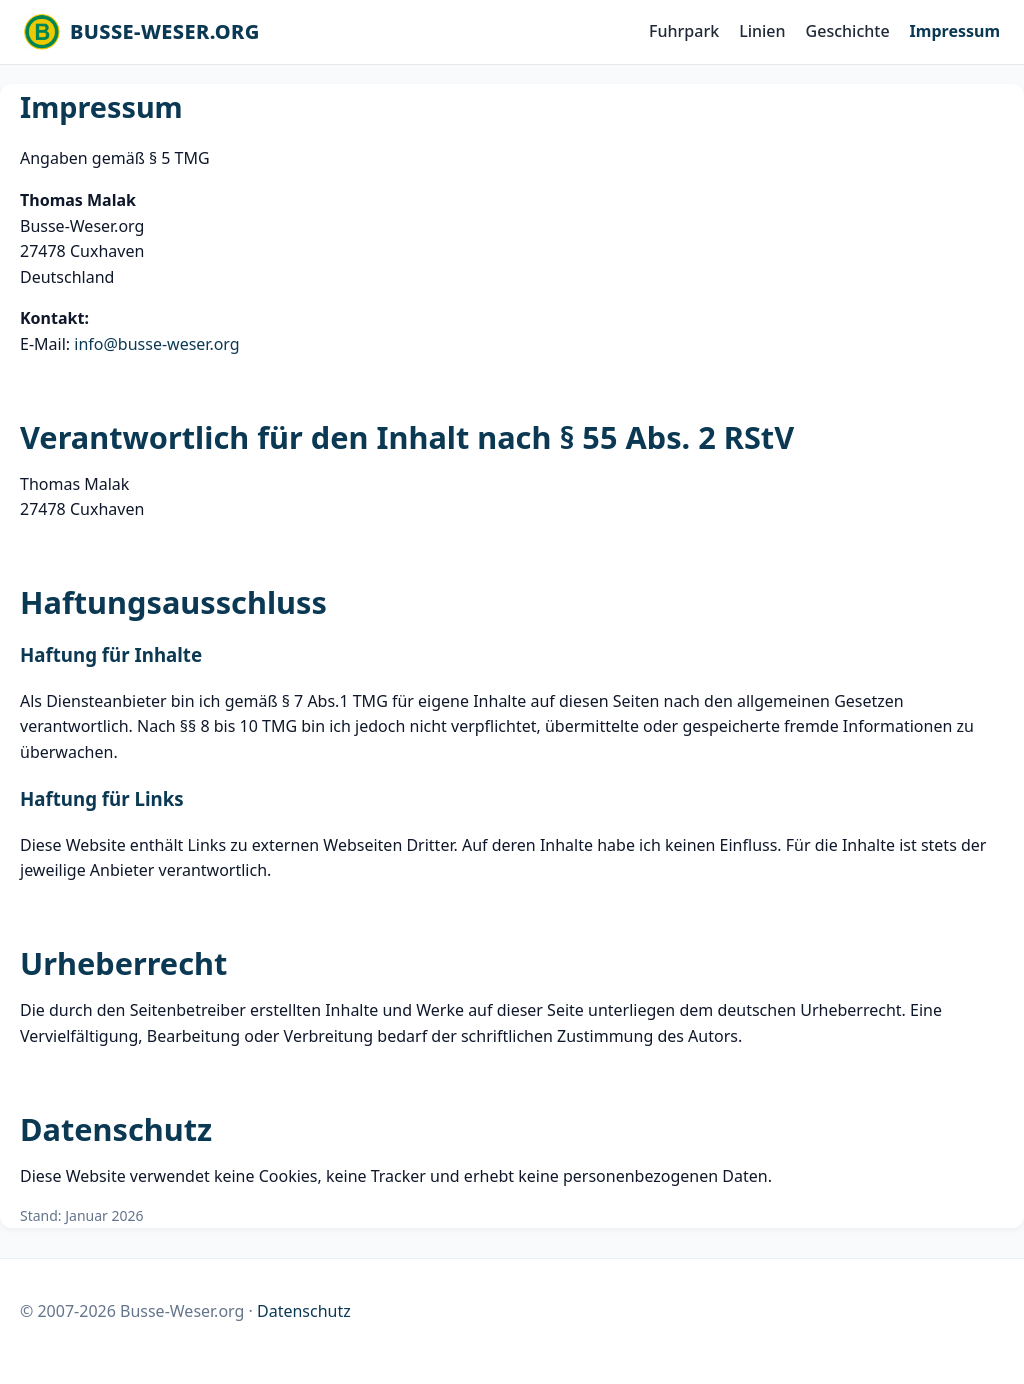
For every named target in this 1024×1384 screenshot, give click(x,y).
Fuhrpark (684, 31)
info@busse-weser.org (156, 344)
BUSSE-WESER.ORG (165, 31)
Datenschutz (304, 1311)
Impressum (955, 31)
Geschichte (848, 31)
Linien (762, 31)
